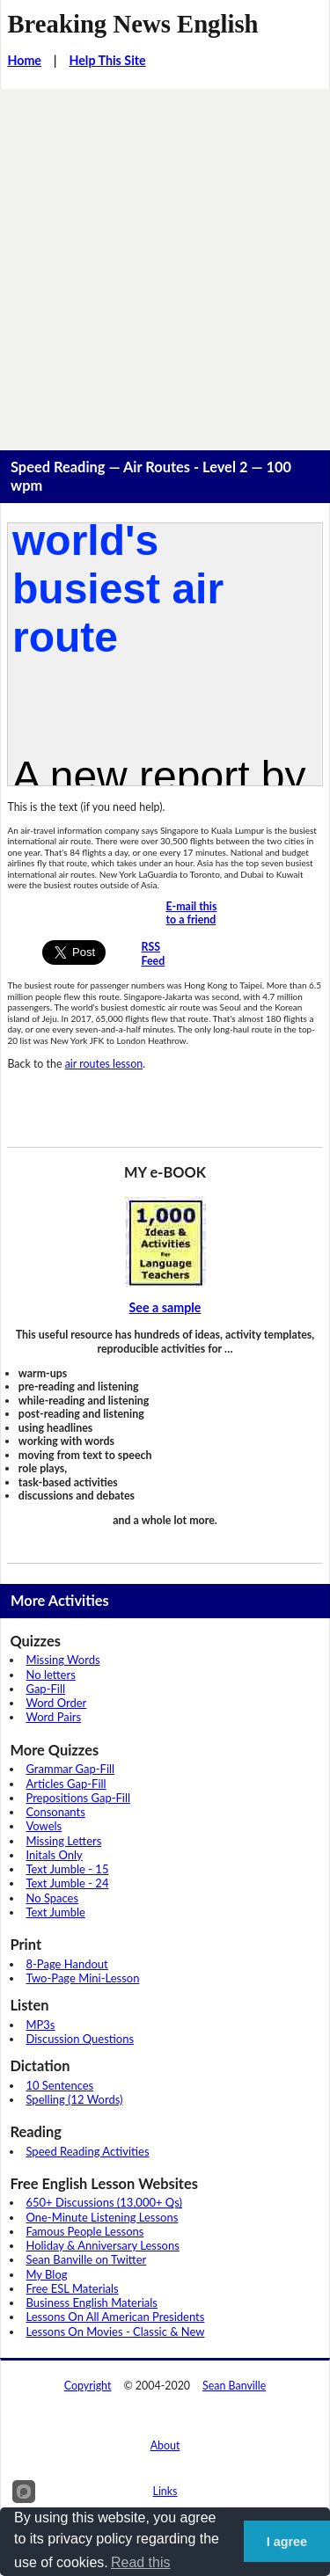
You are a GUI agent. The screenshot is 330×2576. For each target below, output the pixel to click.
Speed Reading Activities (87, 2151)
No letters (50, 1674)
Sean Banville (234, 2385)
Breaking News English (132, 24)
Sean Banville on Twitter (86, 2259)
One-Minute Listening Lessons (102, 2217)
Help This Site (107, 60)
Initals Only (54, 1855)
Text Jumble (55, 1912)
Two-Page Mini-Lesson (82, 1978)
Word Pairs (53, 1717)
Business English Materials (91, 2302)
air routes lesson (104, 1063)
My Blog (46, 2274)
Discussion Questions (80, 2039)
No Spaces (52, 1898)
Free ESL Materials (72, 2288)
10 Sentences (59, 2085)
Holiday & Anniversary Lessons (102, 2245)
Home (24, 60)
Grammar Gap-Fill (70, 1769)
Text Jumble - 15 (67, 1869)
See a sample (165, 1307)
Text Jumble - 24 (67, 1883)
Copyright (88, 2385)
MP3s (40, 2025)
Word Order (56, 1703)
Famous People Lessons (84, 2231)
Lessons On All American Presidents (115, 2317)
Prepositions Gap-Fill (78, 1798)
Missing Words (62, 1660)
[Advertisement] (165, 262)
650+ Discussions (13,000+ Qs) (104, 2202)
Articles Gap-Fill (66, 1784)
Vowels (44, 1826)
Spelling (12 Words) (74, 2099)
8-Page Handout (66, 1964)
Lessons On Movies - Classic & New (115, 2331)
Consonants (55, 1812)
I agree (287, 2542)
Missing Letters (63, 1841)
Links (165, 2491)
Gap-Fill (45, 1689)
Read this (141, 2562)
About (165, 2445)
